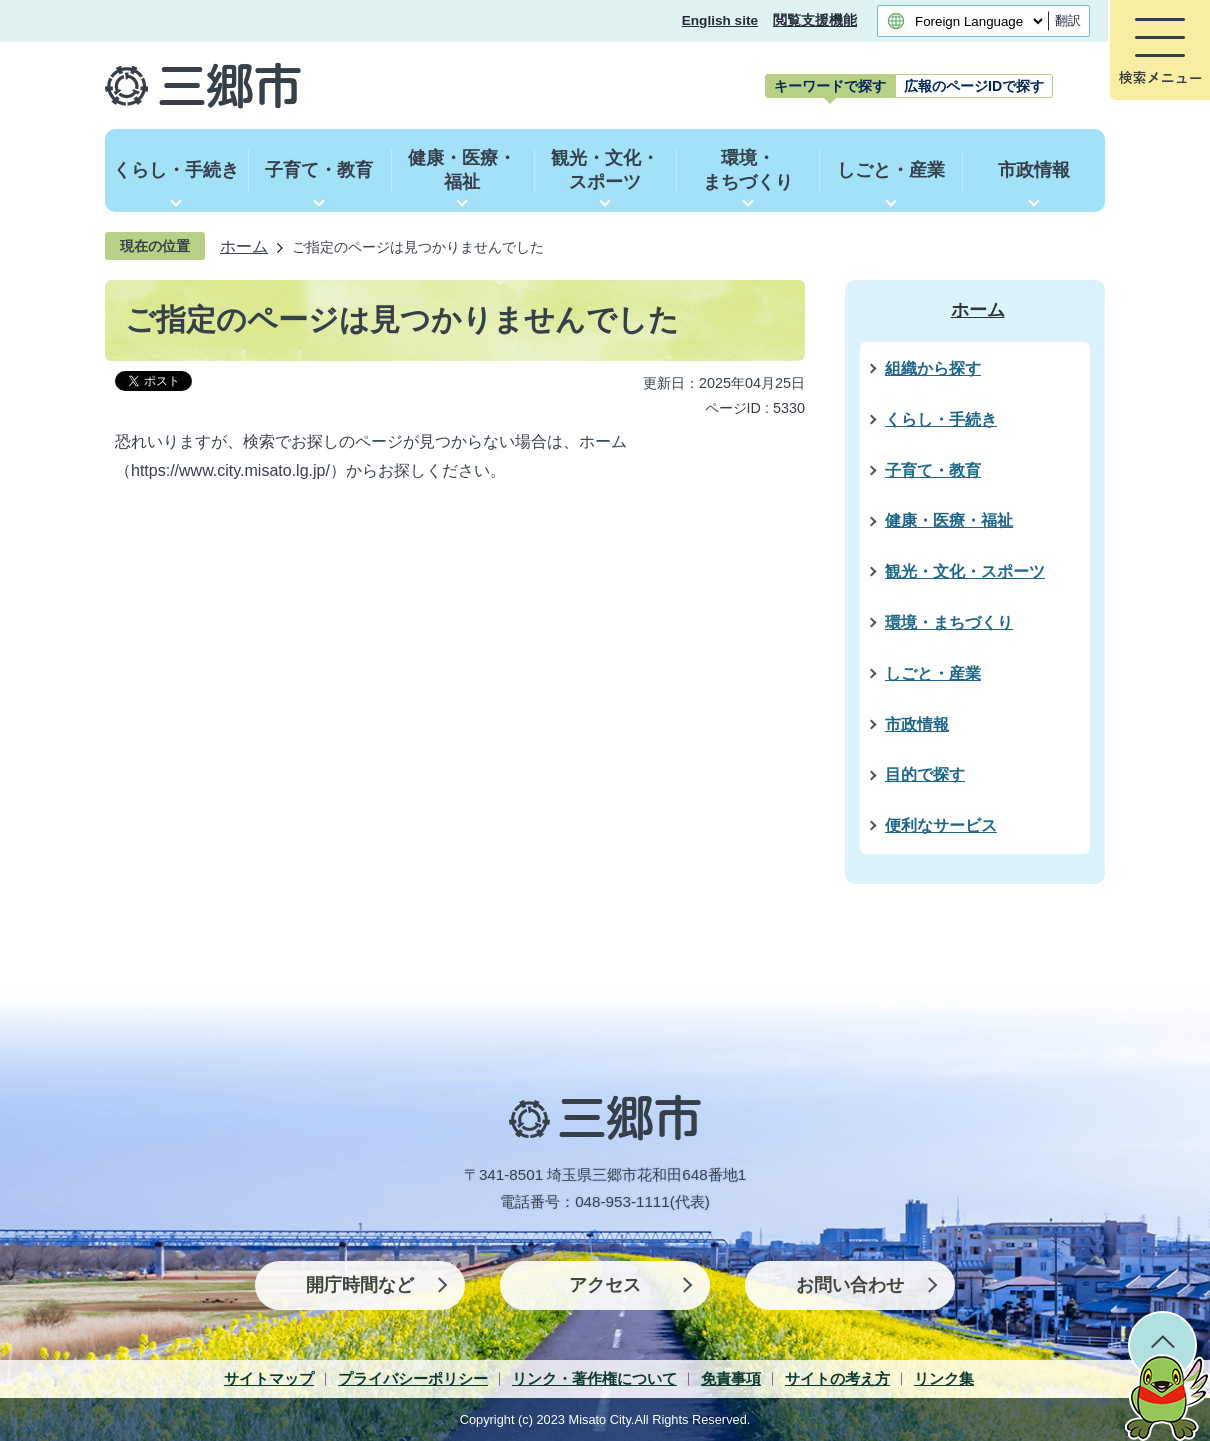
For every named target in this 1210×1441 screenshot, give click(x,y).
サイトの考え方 (837, 1378)
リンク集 (944, 1378)
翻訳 (1068, 20)
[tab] (830, 86)
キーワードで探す (830, 86)
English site (720, 20)
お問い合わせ (850, 1285)
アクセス (605, 1285)
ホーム (244, 246)
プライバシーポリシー (413, 1378)
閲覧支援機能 (815, 20)
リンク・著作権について (594, 1378)
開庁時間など (360, 1285)
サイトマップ (269, 1378)
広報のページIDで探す (974, 86)
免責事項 (731, 1378)
